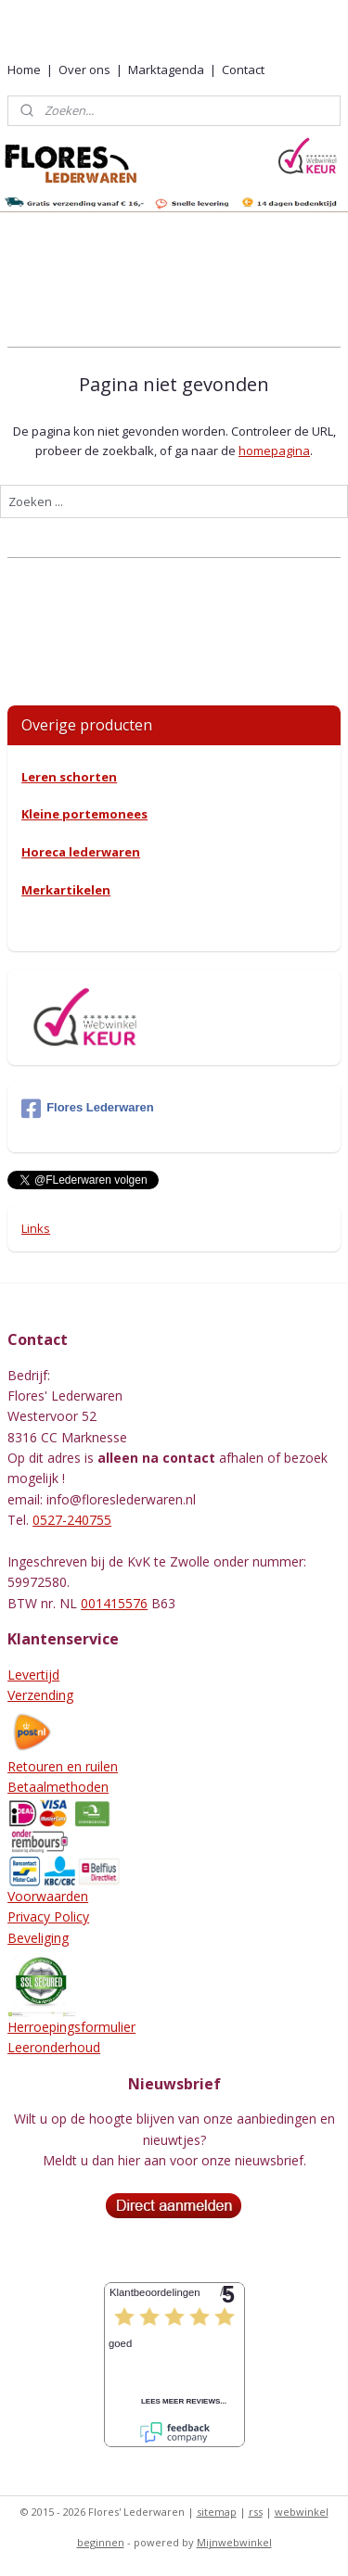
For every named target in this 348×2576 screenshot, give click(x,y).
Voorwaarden (47, 1896)
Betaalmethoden (58, 1787)
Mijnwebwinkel (234, 2542)
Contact (243, 69)
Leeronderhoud (53, 2047)
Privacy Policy (48, 1916)
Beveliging (38, 1938)
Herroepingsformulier (71, 2027)
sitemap (217, 2512)
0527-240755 (71, 1520)
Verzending (40, 1695)
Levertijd (33, 1674)
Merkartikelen (65, 890)
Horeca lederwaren (80, 852)
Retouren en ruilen (62, 1766)
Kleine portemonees (84, 814)
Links (35, 1228)
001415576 (114, 1603)
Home (24, 69)
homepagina (274, 449)
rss (256, 2512)
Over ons (84, 69)
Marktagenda (166, 69)
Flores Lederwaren (87, 1109)
